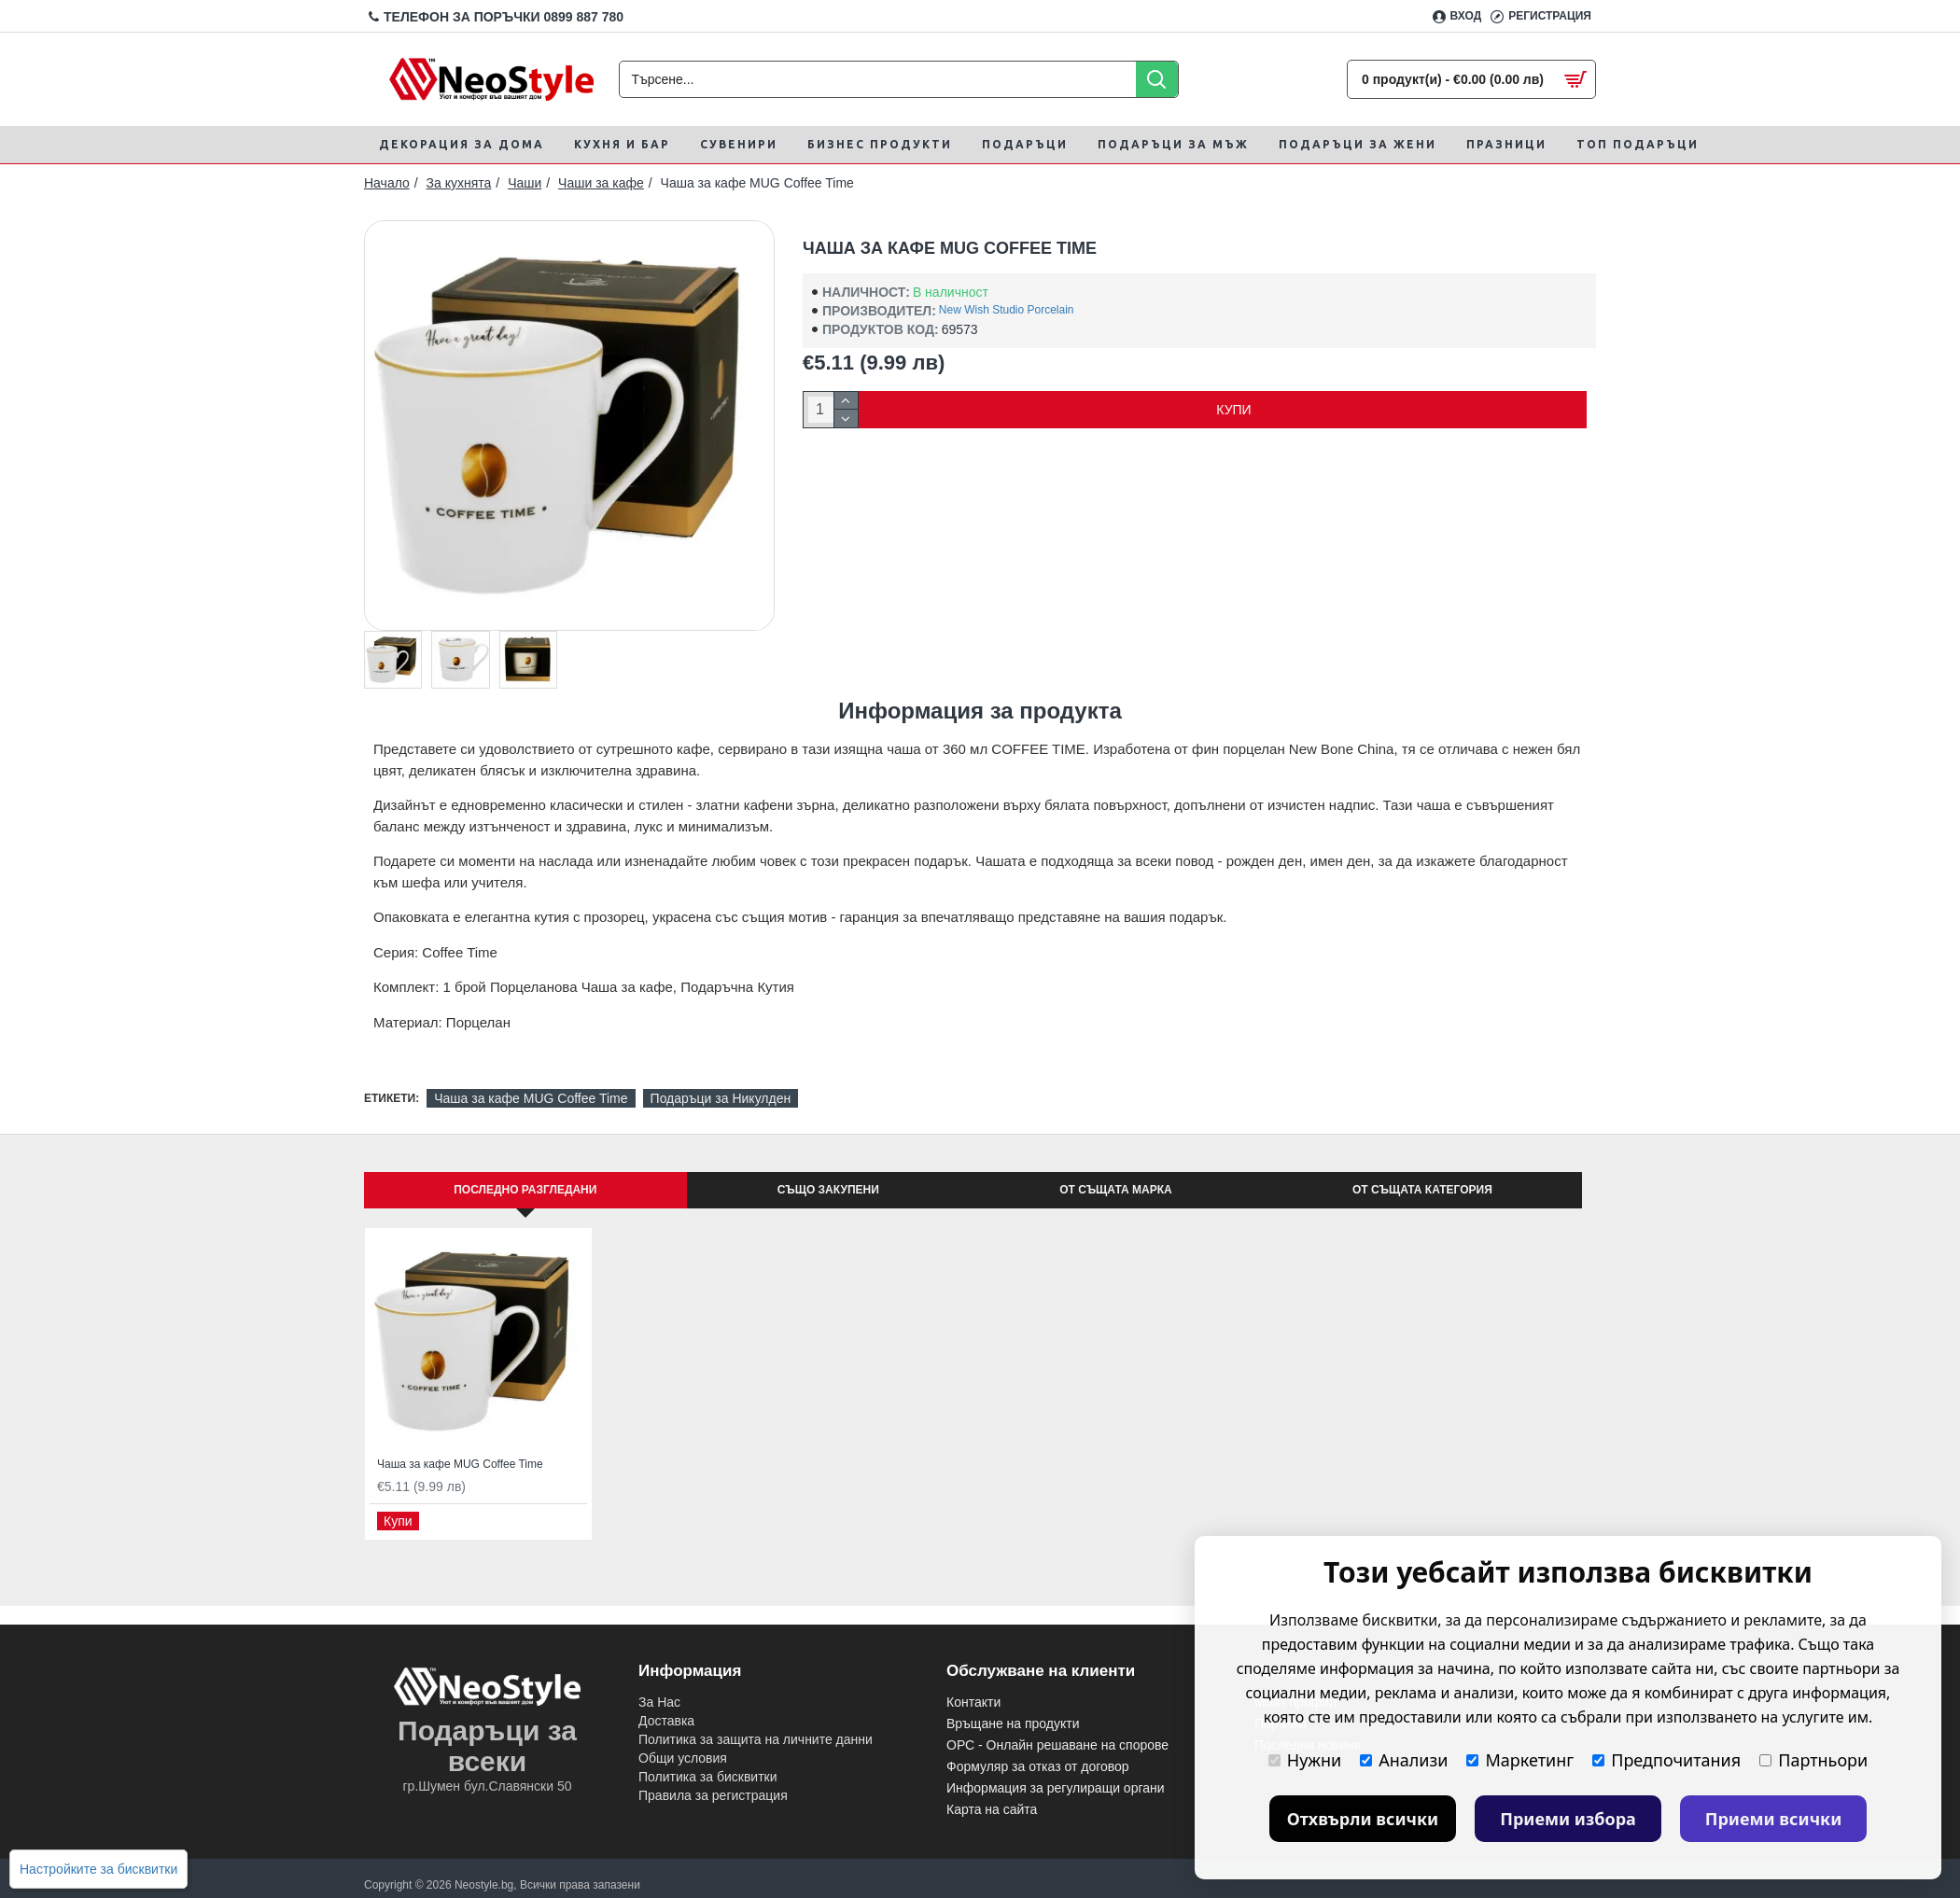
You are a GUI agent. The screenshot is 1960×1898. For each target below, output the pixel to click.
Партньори (1813, 1760)
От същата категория (1422, 1189)
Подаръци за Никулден (721, 1098)
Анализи (1404, 1760)
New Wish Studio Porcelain (1006, 309)
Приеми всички (1773, 1818)
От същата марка (1115, 1189)
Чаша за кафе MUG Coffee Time (530, 1098)
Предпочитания (1666, 1760)
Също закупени (828, 1189)
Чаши (524, 182)
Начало (387, 182)
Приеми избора (1568, 1818)
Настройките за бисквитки (98, 1869)
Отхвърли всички (1363, 1818)
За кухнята (459, 182)
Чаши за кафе (601, 182)
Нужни (1304, 1760)
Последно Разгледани (525, 1189)
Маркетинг (1520, 1760)
